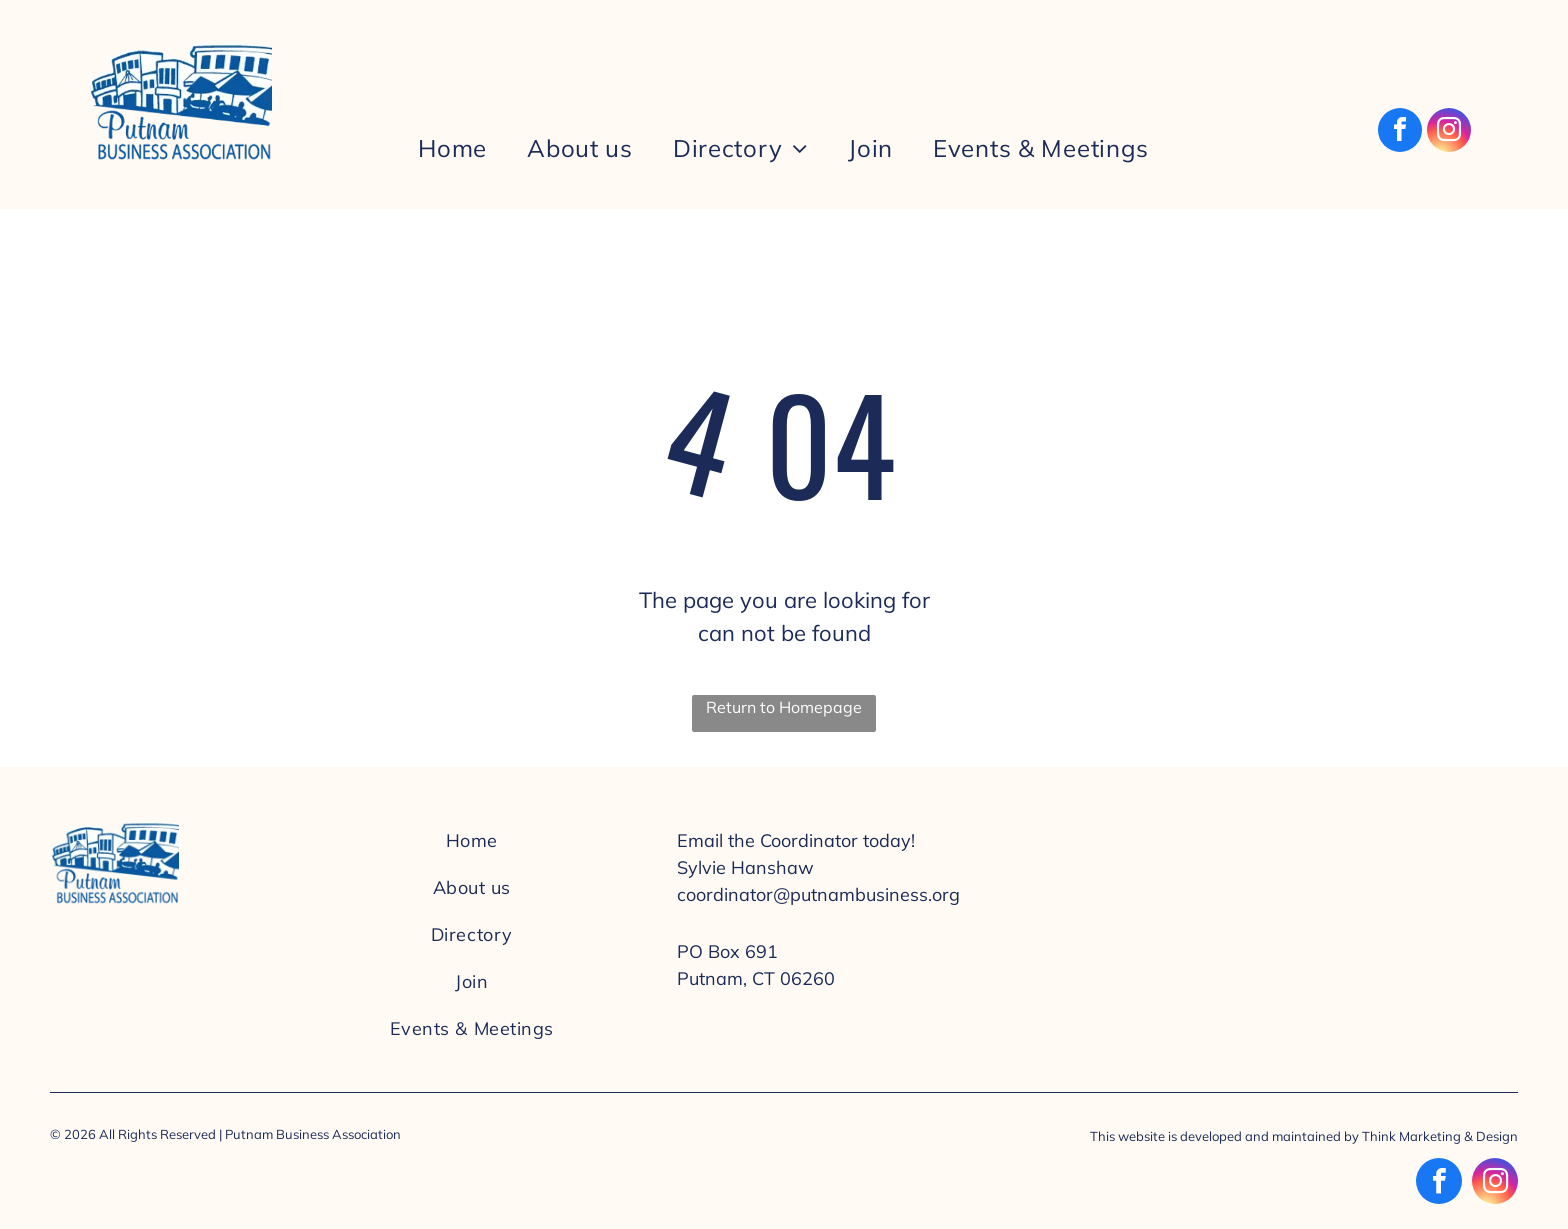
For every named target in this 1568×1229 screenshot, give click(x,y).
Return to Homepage (784, 707)
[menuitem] (452, 148)
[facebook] (1400, 132)
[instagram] (1449, 132)
